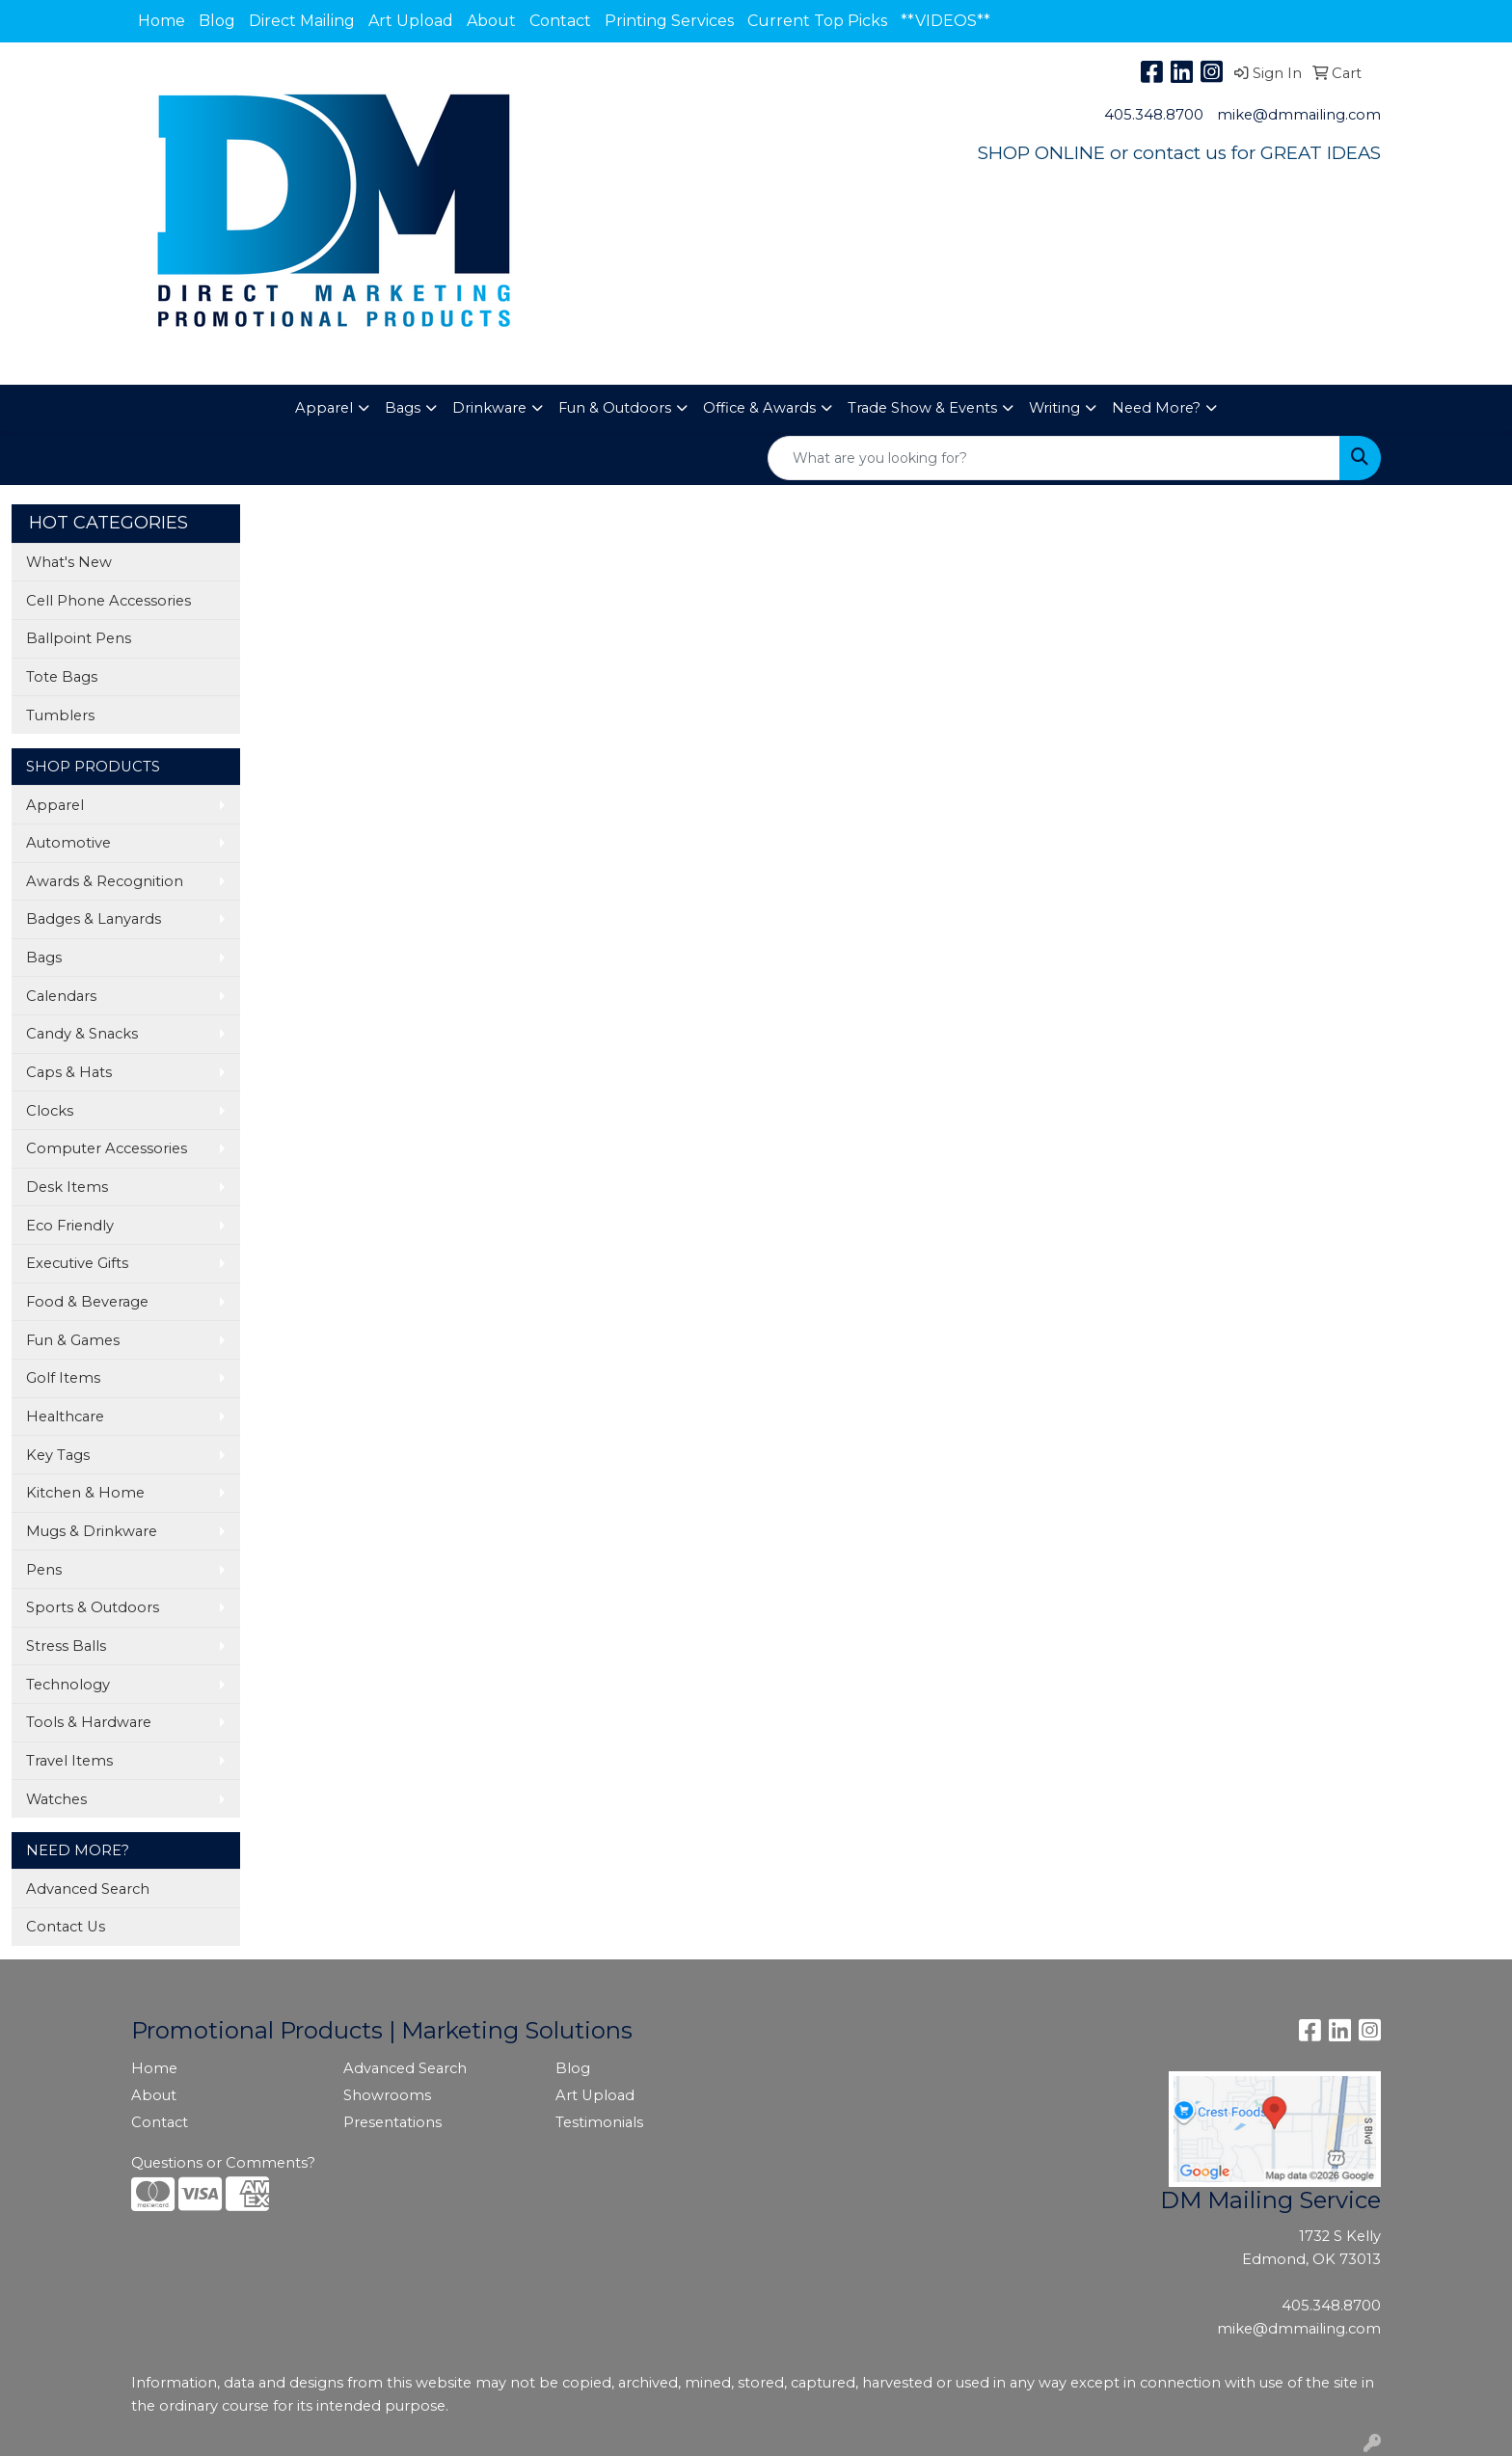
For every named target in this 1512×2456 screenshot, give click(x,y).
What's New (69, 562)
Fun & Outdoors (614, 408)
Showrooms (387, 2095)
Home (161, 21)
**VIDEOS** (945, 21)
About (491, 21)
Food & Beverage (87, 1301)
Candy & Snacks (82, 1033)
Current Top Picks (817, 21)
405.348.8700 (1153, 114)
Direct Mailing (302, 21)
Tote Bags (61, 677)
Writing (1054, 408)
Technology (68, 1684)
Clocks (49, 1111)
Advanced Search (87, 1889)
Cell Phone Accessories (108, 600)
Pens (44, 1570)
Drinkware (489, 408)
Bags (402, 408)
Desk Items (67, 1187)
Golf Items (63, 1378)
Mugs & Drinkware (91, 1531)
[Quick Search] (1054, 458)
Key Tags (58, 1455)
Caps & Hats (69, 1072)
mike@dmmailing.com (1299, 114)
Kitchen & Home (85, 1492)
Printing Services (669, 21)
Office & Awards (759, 408)
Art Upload (410, 21)
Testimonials (599, 2122)
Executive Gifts (77, 1263)
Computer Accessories (106, 1148)
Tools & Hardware (88, 1722)
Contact (560, 21)
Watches (56, 1799)
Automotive (68, 842)
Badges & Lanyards (93, 919)
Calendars (61, 996)
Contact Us (65, 1926)
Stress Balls (66, 1646)
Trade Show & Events (922, 408)
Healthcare (65, 1416)
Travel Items (69, 1760)
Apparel (324, 408)
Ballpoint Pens (78, 638)
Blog (217, 21)
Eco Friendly (70, 1225)
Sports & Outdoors (92, 1607)
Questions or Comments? (223, 2163)
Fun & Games (73, 1340)
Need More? (1156, 408)
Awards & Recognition (104, 881)
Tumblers (60, 715)
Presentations (392, 2122)
